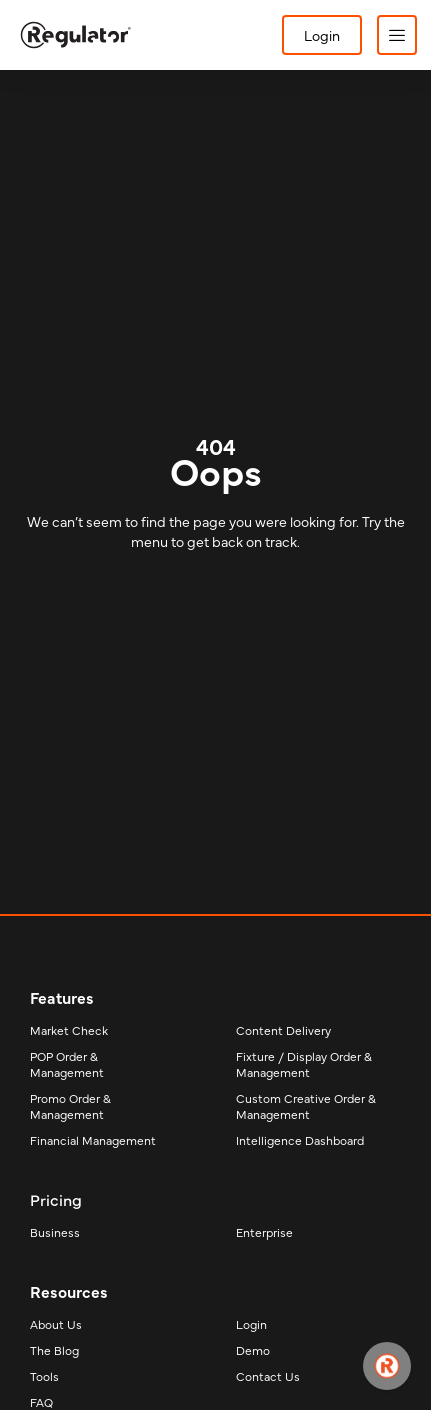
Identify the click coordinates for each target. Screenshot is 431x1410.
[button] (397, 35)
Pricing (56, 1199)
